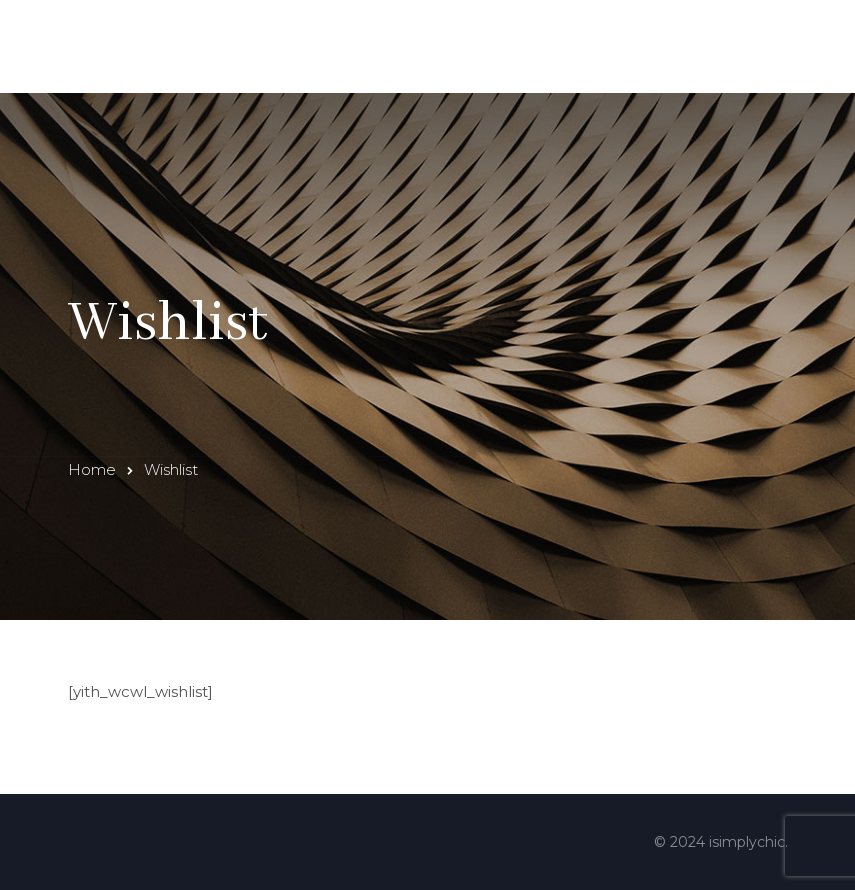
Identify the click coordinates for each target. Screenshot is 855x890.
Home (92, 469)
